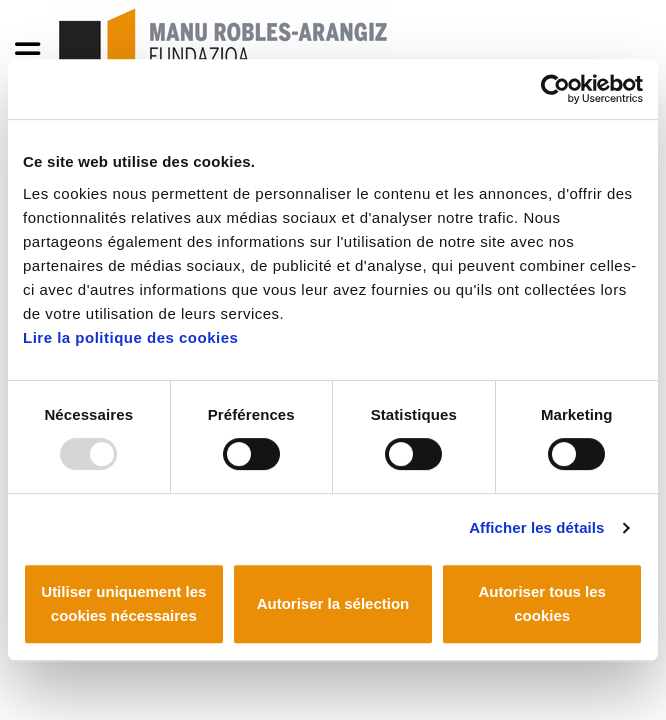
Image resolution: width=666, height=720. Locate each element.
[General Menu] (33, 57)
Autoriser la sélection (333, 603)
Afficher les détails (536, 527)
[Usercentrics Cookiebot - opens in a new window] (555, 89)
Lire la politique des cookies (130, 337)
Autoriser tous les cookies (542, 603)
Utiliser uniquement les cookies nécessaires (123, 603)
